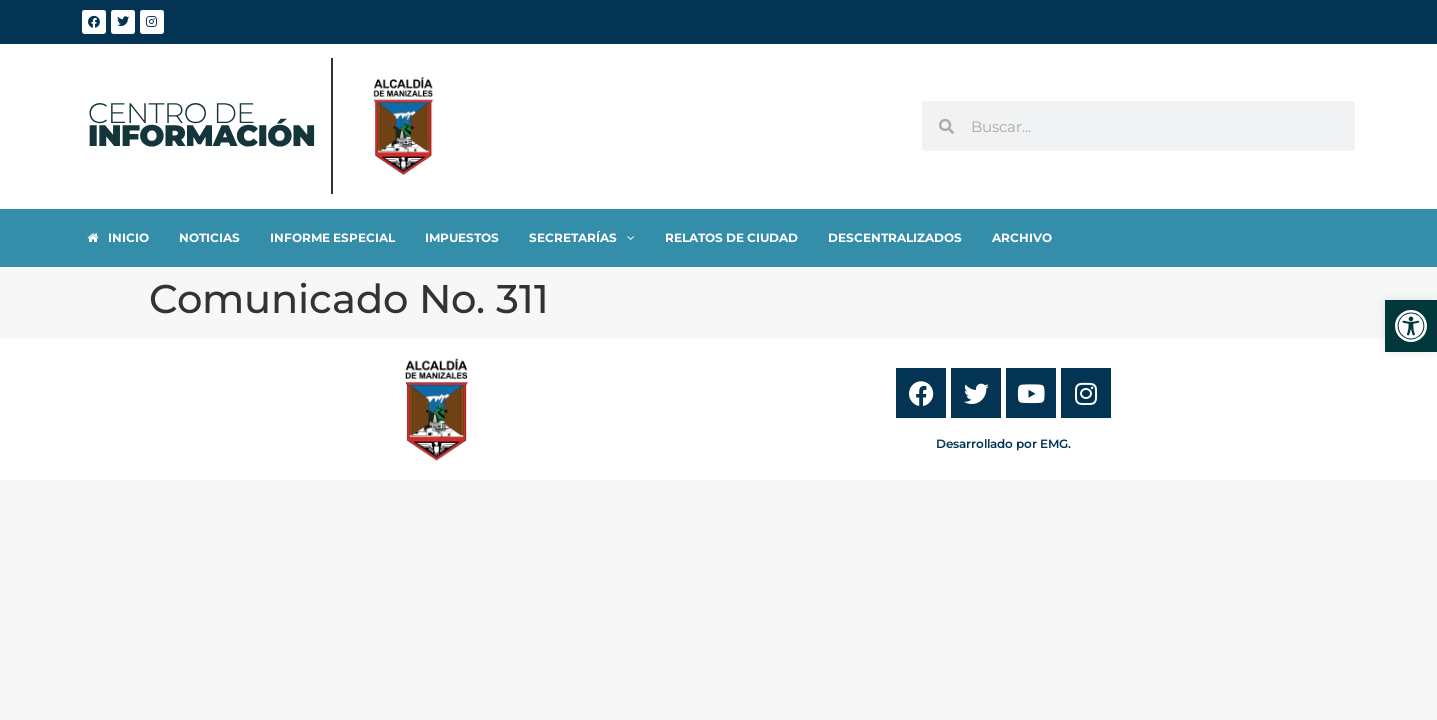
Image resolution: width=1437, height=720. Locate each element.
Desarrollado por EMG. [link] (1003, 443)
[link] (1411, 326)
